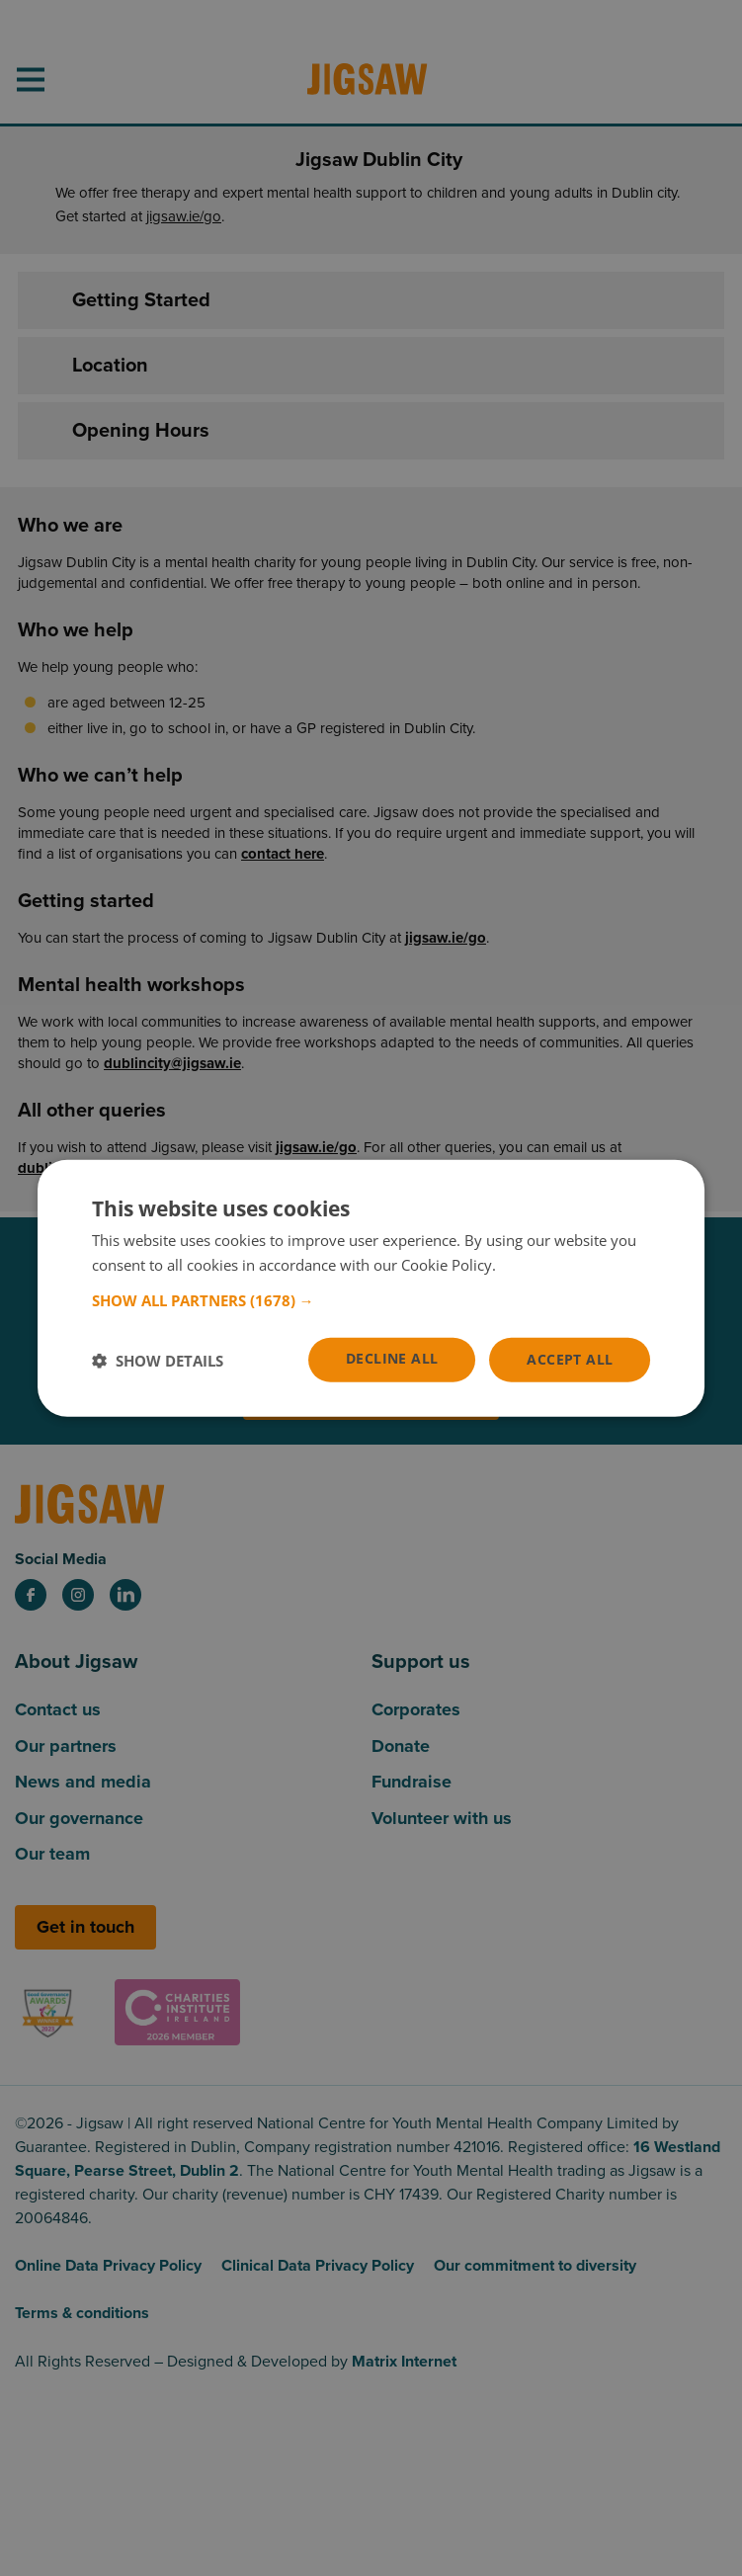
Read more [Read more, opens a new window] (537, 1264)
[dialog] (371, 1288)
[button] (371, 1300)
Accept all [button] (570, 1359)
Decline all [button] (392, 1358)
